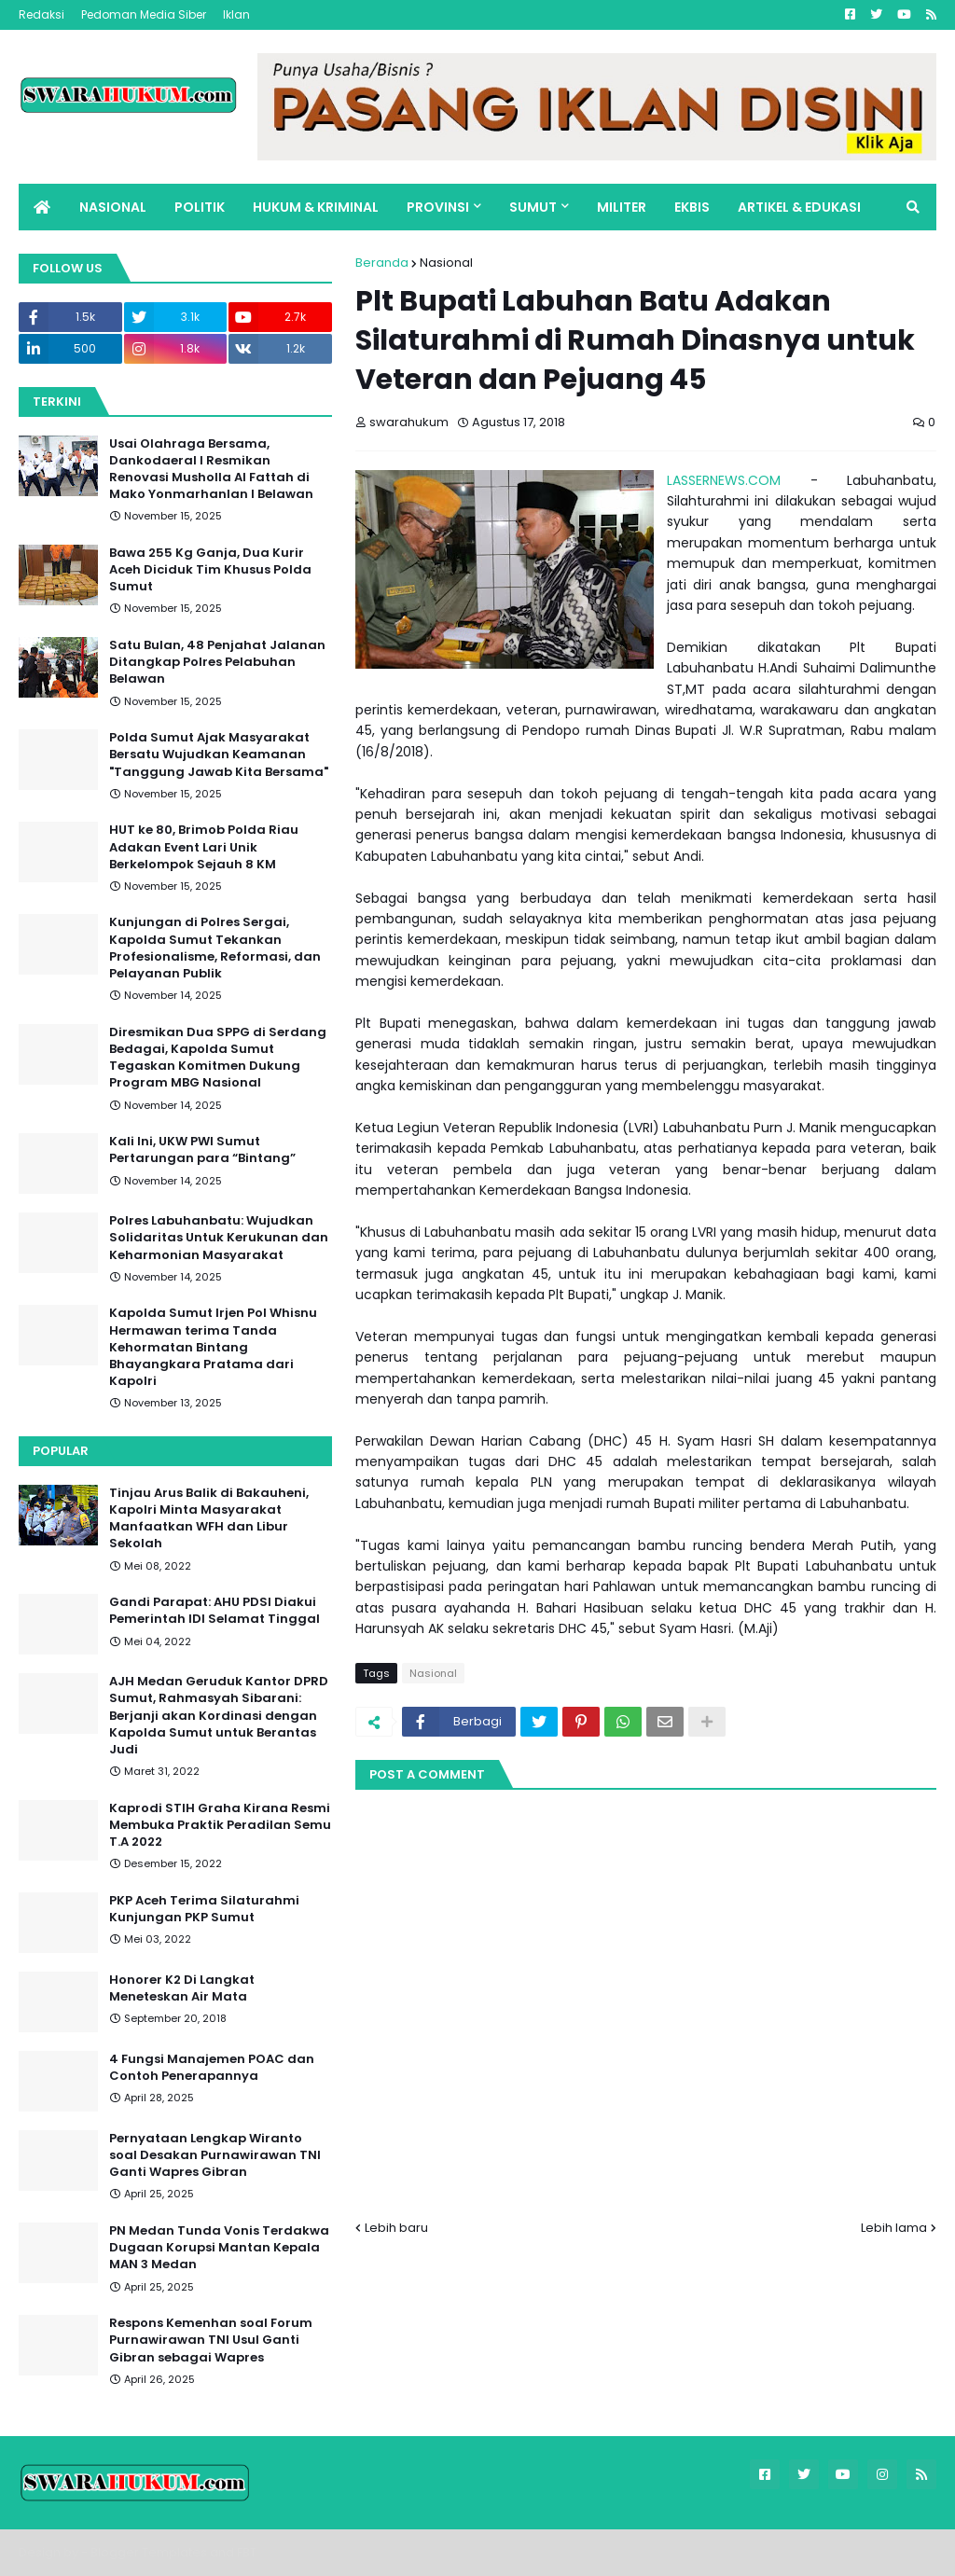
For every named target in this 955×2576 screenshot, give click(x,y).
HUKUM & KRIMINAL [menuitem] (316, 207)
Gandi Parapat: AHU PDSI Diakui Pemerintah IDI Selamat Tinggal (214, 1610)
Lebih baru (396, 2228)
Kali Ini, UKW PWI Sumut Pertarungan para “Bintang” (202, 1150)
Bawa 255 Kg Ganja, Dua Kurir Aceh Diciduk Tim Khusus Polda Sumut (210, 570)
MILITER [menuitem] (621, 207)
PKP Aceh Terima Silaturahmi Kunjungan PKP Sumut (204, 1909)
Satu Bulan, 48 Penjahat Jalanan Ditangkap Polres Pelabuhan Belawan (217, 662)
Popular (61, 1451)
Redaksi (41, 14)
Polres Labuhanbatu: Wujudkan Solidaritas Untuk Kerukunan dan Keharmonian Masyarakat (218, 1237)
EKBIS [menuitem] (692, 207)
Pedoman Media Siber (143, 14)
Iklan (236, 14)
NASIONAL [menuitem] (112, 207)
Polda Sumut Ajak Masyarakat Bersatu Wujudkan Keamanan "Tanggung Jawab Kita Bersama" (218, 754)
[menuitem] (42, 207)
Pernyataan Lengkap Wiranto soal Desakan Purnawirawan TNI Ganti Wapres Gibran (215, 2155)
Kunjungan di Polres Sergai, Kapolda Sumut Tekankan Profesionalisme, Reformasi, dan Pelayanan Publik (215, 948)
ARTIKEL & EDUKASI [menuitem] (799, 207)
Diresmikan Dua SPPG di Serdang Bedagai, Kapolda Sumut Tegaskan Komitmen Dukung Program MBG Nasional (217, 1058)
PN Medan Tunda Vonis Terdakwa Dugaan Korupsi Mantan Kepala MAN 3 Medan (219, 2248)
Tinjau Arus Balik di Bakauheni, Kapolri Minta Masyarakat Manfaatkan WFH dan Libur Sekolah (209, 1519)
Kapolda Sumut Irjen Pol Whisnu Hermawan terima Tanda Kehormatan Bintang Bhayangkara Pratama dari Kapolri (213, 1347)
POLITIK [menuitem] (199, 207)
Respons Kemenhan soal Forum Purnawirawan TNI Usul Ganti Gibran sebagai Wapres (210, 2340)
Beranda (381, 262)
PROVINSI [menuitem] (438, 207)
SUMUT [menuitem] (533, 207)
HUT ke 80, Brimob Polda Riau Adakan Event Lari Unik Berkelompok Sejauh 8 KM (203, 847)
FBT (246, 2552)
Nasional (446, 262)
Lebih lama (894, 2228)
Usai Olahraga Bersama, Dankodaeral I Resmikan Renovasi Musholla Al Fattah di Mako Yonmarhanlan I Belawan (211, 470)
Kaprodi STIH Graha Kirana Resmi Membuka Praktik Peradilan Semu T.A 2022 (220, 1825)
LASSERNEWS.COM (724, 480)
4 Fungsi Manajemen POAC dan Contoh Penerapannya (211, 2067)
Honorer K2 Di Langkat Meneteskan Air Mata (182, 1988)
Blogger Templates (148, 2552)
